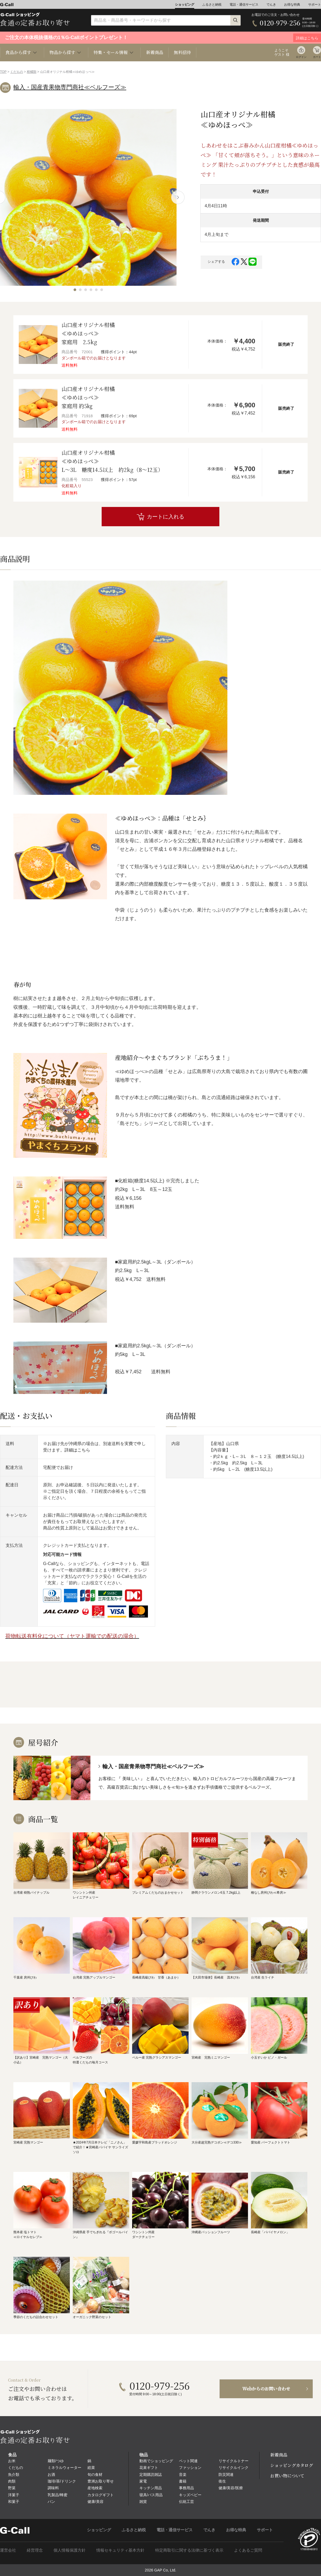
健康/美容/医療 (231, 2488)
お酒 (51, 2474)
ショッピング (184, 4)
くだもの (16, 72)
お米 (12, 2461)
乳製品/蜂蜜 (57, 2495)
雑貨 (143, 2501)
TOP (3, 72)
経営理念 (35, 2550)
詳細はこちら (77, 1450)
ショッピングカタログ (291, 2465)
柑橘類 (31, 72)
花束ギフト (148, 2467)
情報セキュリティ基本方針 (120, 2550)
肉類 (12, 2481)
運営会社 (8, 2550)
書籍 (182, 2481)
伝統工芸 (186, 2501)
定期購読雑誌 (150, 2474)
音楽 (182, 2474)
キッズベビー (190, 2495)
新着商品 (154, 52)
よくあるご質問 (248, 2550)
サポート (314, 4)
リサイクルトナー (234, 2461)
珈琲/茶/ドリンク (62, 2481)
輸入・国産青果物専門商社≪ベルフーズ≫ (69, 87)
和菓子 (13, 2501)
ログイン (301, 56)
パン (51, 2501)
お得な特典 (292, 4)
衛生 (222, 2481)
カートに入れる (165, 517)
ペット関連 (188, 2461)
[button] (75, 289)
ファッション (190, 2467)
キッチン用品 (150, 2488)
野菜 (12, 2488)
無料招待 (182, 52)
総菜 (91, 2467)
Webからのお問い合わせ (266, 2389)
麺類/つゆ (56, 2461)
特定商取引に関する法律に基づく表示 (189, 2550)
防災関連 (226, 2474)
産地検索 (94, 2488)
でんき (271, 4)
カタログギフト (100, 2495)
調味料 (53, 2488)
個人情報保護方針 (70, 2550)
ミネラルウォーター (64, 2467)
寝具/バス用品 (151, 2495)
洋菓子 (13, 2495)
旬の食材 (94, 2474)
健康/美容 (95, 2501)
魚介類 (13, 2474)
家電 (143, 2481)
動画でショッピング (156, 2461)
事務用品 (186, 2488)
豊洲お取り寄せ (100, 2481)
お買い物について (287, 2476)
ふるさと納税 (211, 4)
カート (317, 56)
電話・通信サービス (244, 4)
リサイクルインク (234, 2467)
